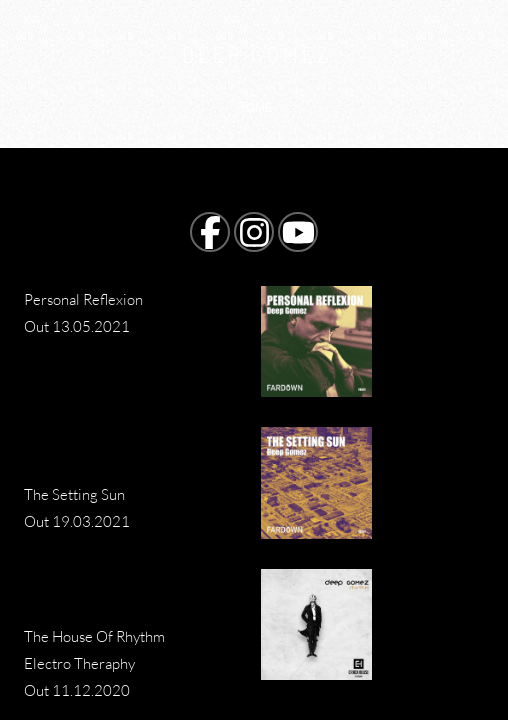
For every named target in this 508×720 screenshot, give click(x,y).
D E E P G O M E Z (254, 54)
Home (254, 107)
